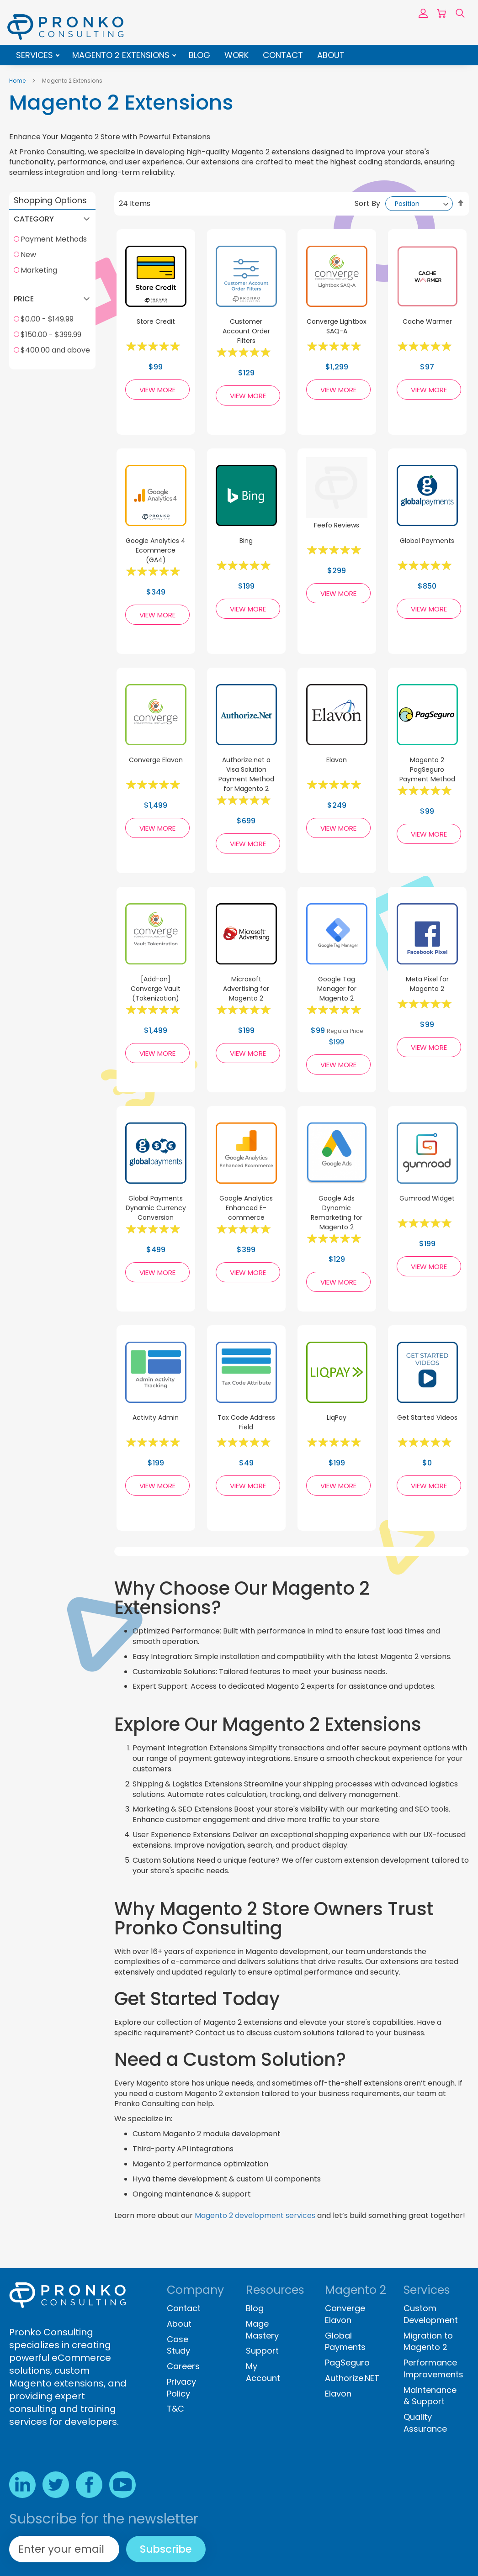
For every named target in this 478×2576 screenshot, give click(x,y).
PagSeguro (347, 2362)
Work (236, 55)
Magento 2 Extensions (122, 55)
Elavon (336, 759)
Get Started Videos (427, 1417)
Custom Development (431, 2314)
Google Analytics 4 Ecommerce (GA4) (156, 550)
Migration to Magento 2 (428, 2341)
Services (35, 55)
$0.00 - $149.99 (47, 319)
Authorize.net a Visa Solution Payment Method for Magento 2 (246, 774)
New (28, 254)
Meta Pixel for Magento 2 (427, 984)
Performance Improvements (433, 2368)
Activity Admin (156, 1417)
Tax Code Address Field (246, 1422)
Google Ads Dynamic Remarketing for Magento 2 (336, 1213)
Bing (246, 540)
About (331, 55)
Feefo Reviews (336, 525)
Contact (283, 55)
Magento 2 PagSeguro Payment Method (427, 769)
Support (262, 2350)
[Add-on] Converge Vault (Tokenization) (156, 989)
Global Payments (427, 540)
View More (157, 390)
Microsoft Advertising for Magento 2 (246, 989)
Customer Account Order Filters (246, 331)
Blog (199, 55)
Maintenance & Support (430, 2395)
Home (18, 80)
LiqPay (336, 1417)
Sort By (367, 203)
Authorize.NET (352, 2378)
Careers (183, 2366)
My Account (263, 2372)
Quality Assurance (425, 2422)
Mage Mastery (262, 2329)
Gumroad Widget (427, 1198)
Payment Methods (54, 239)
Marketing (39, 270)
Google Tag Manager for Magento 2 (336, 989)
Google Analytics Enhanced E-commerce (246, 1208)
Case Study (178, 2345)
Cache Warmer (427, 321)
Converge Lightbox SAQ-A (336, 326)
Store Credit (156, 321)
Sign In (423, 13)
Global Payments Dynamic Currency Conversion (156, 1208)
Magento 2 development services (255, 2215)
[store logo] (65, 27)
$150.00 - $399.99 (51, 334)
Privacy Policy (181, 2387)
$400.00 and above (55, 350)
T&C (175, 2408)
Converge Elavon (156, 759)
